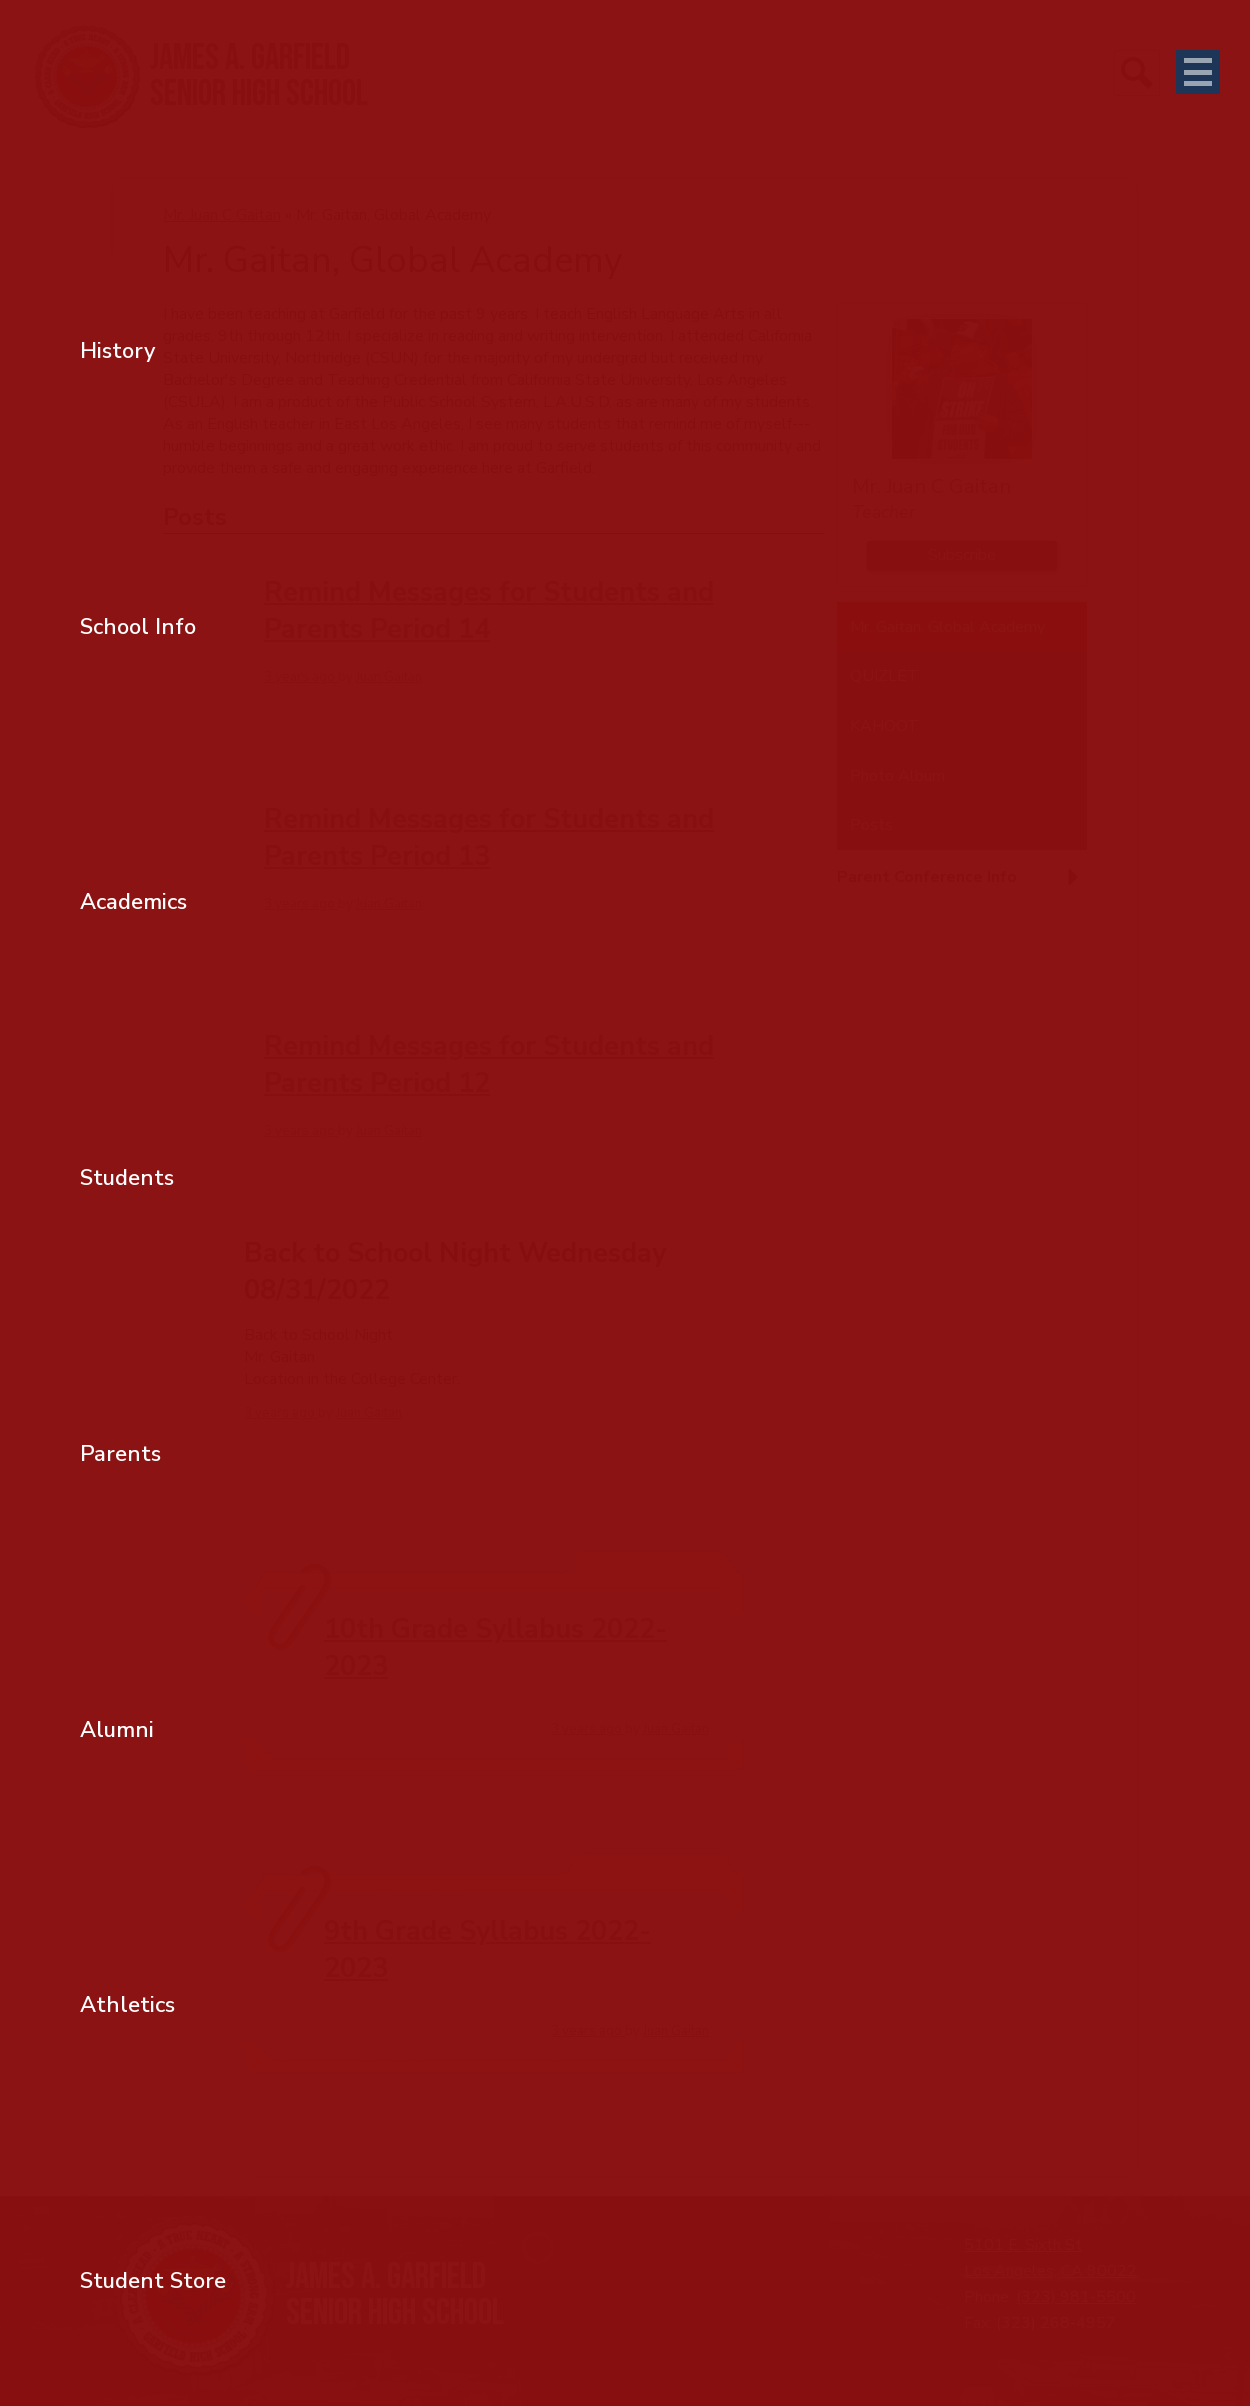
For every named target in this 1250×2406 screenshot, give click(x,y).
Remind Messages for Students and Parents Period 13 (489, 838)
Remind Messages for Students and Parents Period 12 (489, 1065)
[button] (962, 885)
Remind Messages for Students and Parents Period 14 (489, 611)
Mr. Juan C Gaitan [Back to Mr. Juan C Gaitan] (222, 215)
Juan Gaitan (389, 677)
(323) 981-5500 (1076, 2297)
